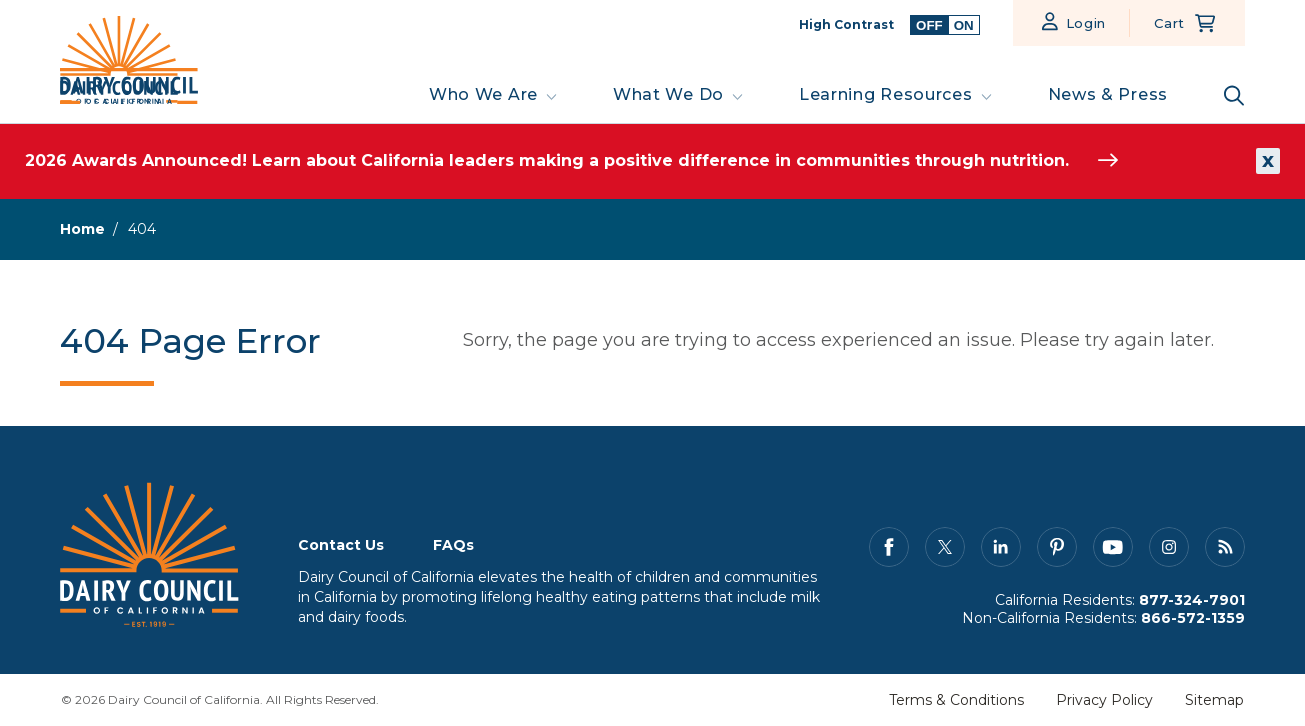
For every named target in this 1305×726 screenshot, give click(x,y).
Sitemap (1214, 700)
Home (82, 229)
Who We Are (483, 94)
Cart (1169, 23)
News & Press (1108, 94)
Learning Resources (886, 94)
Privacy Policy (1104, 700)
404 (142, 229)
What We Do (668, 94)
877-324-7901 (1192, 600)
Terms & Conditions (956, 700)
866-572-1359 (1193, 618)
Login (1086, 23)
